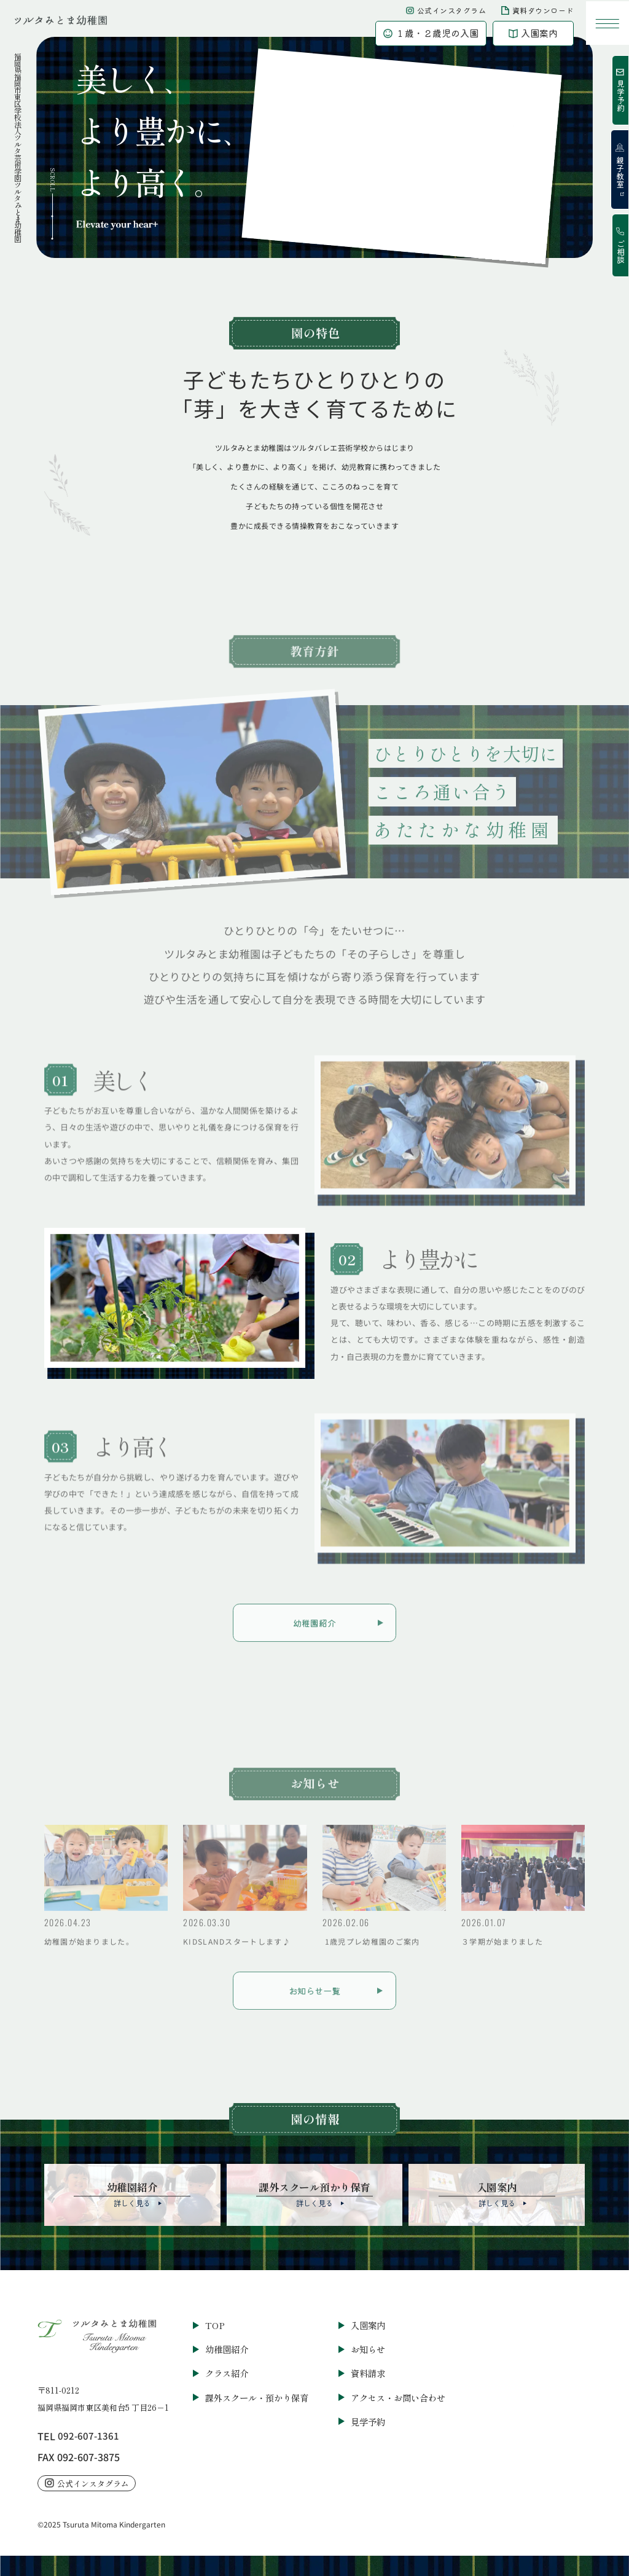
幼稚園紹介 (226, 2346)
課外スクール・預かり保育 (256, 2394)
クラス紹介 (226, 2370)
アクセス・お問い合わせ (398, 2394)
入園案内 (368, 2322)
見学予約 (368, 2418)
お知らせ (368, 2346)
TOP (215, 2322)
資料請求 (368, 2370)
